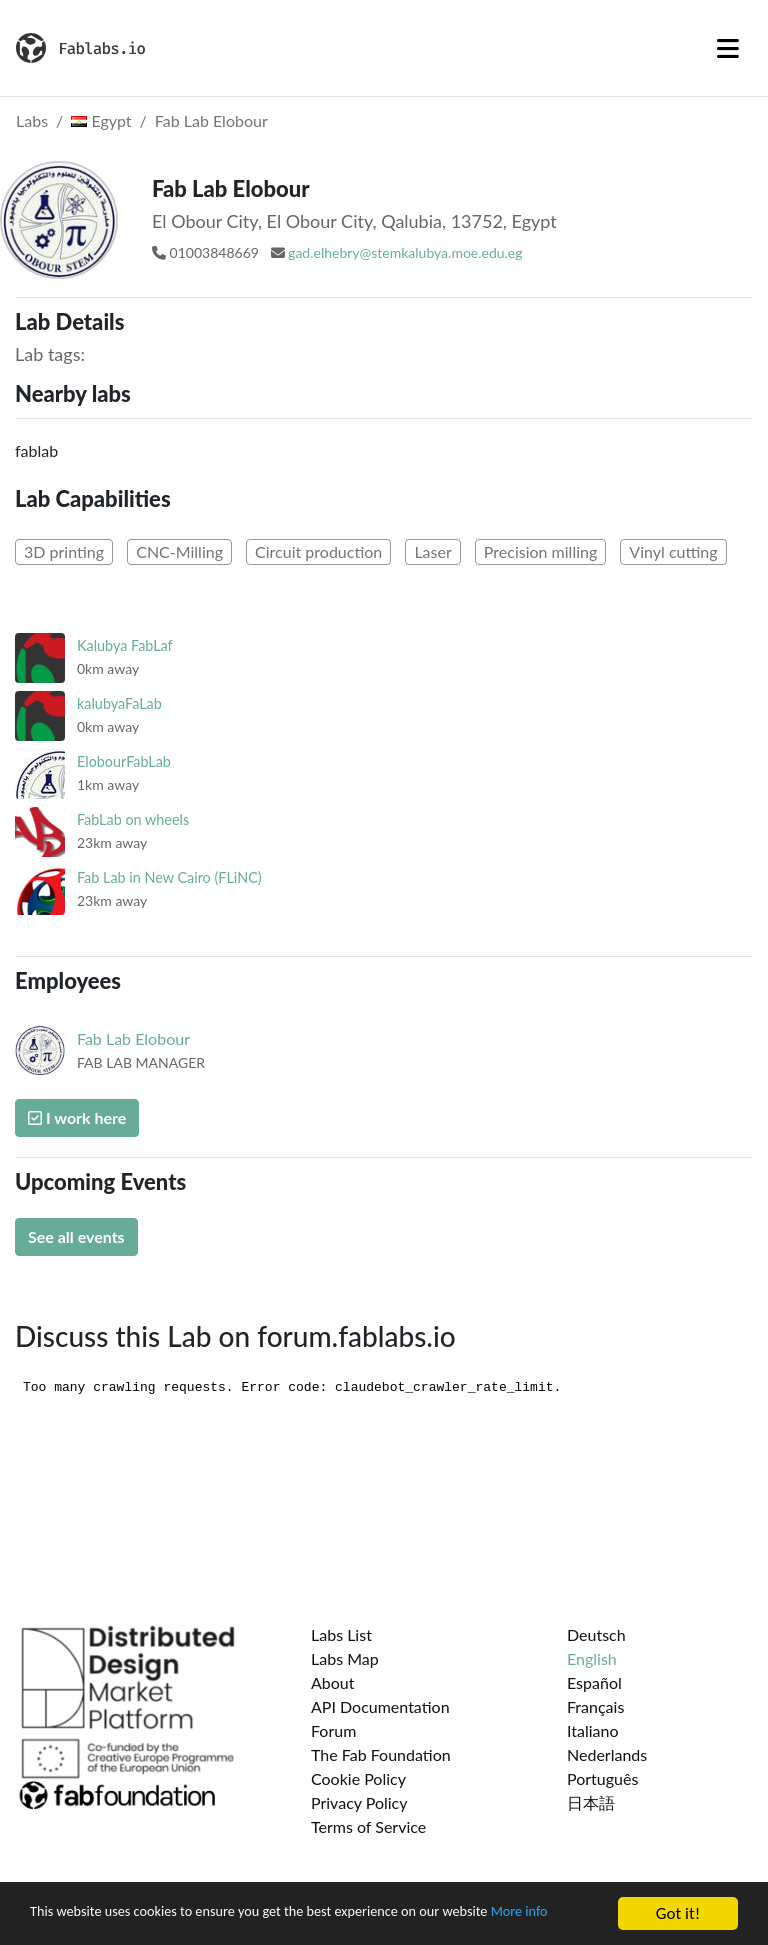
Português (602, 1778)
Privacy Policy (359, 1802)
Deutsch (596, 1634)
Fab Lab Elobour (211, 120)
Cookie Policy (358, 1778)
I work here (77, 1117)
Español (594, 1682)
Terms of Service (368, 1826)
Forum (333, 1730)
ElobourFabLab (124, 761)
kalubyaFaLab (119, 703)
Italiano (593, 1730)
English (592, 1658)
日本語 (591, 1802)
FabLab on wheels (133, 819)
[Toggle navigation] (728, 48)
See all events (76, 1236)
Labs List (341, 1634)
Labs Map (345, 1658)
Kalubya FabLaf (125, 645)
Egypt (101, 120)
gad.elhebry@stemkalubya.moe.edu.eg (405, 252)
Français (595, 1706)
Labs (32, 120)
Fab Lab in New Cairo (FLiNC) (169, 877)
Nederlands (607, 1754)
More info (64, 1923)
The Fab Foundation (381, 1754)
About (333, 1682)
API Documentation (380, 1706)
